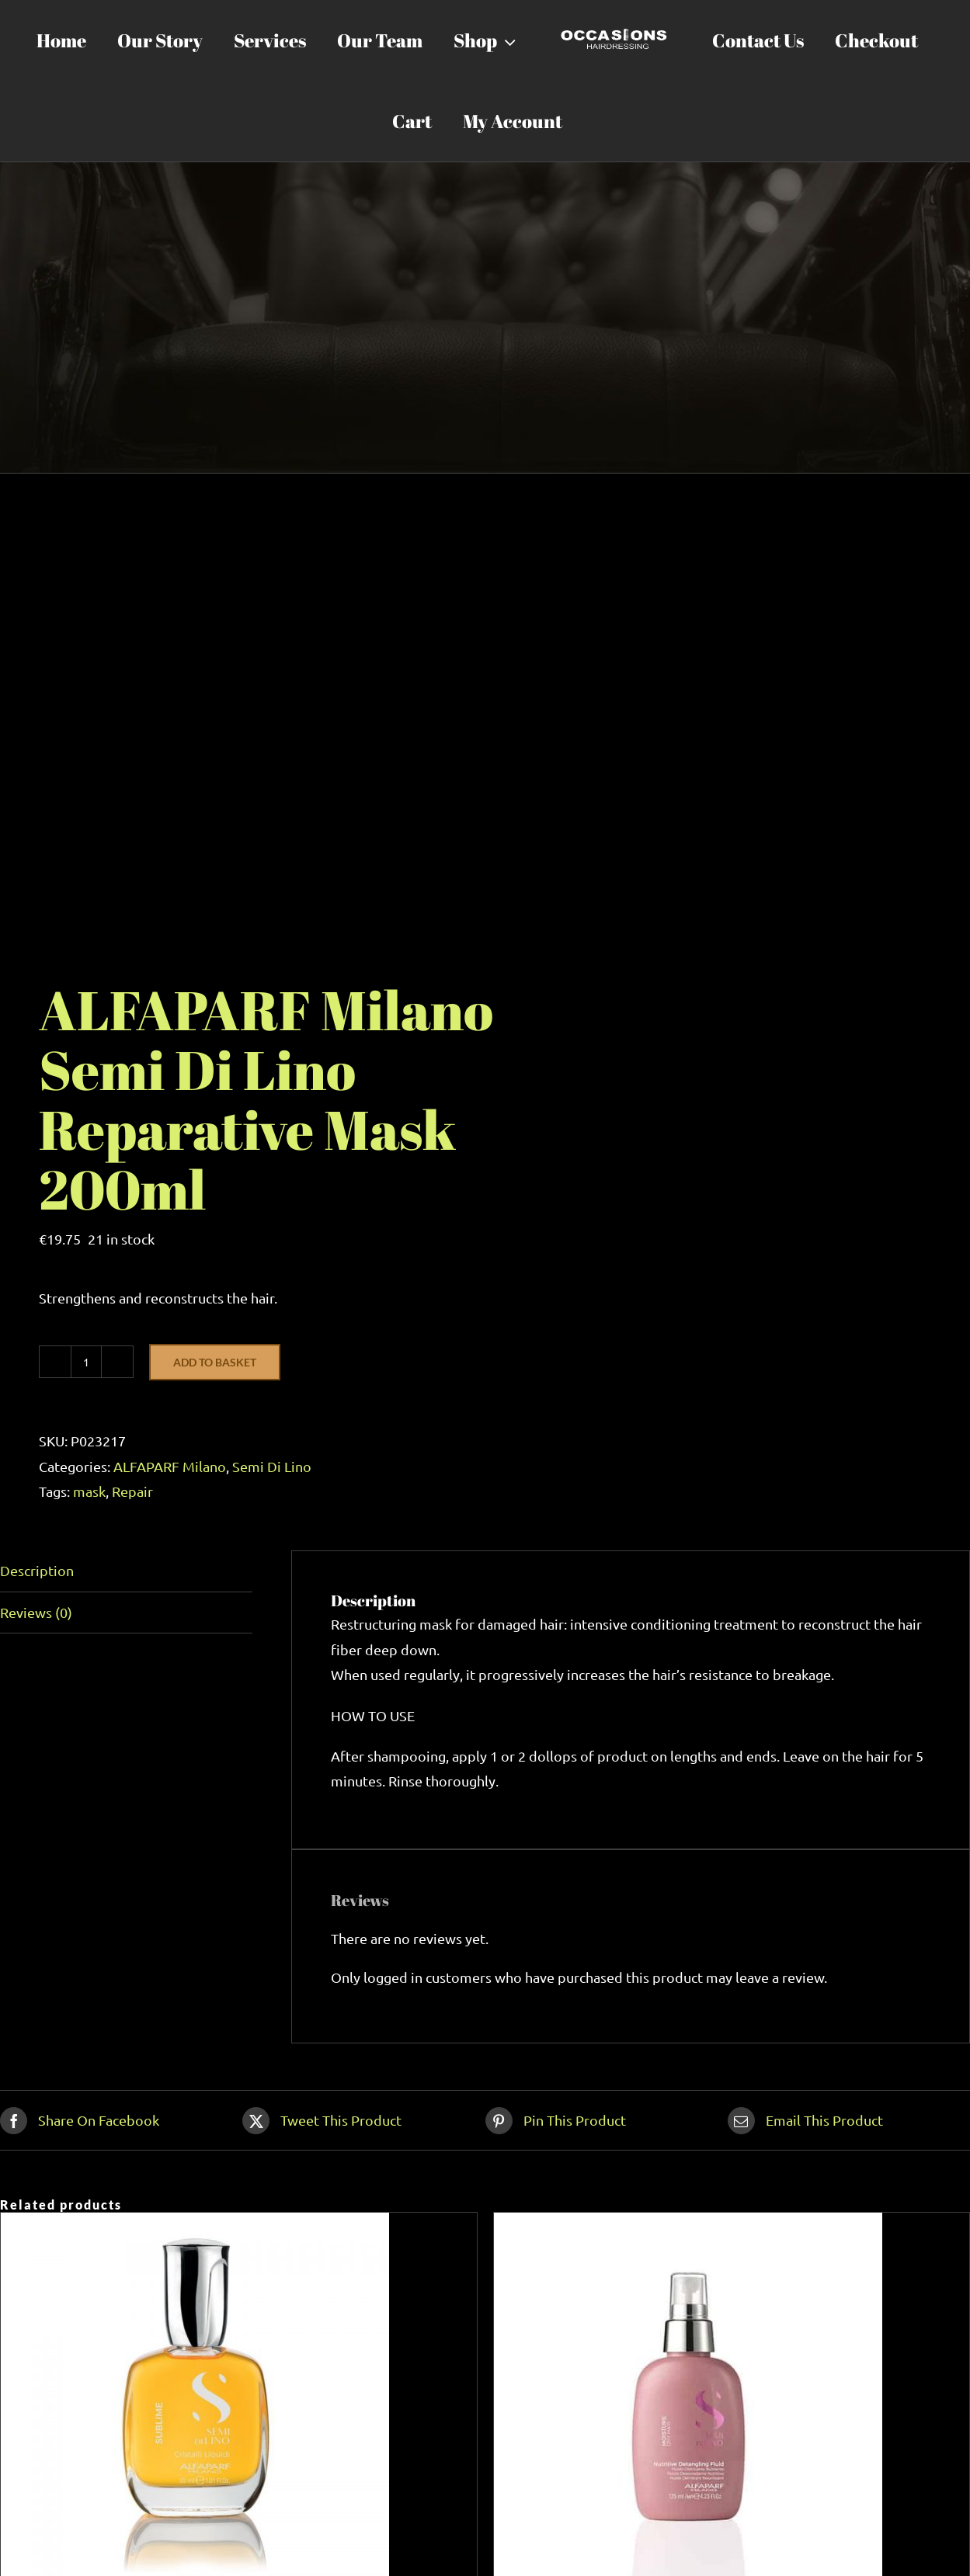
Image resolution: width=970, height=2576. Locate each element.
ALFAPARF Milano (169, 1466)
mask (89, 1491)
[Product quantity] (86, 1361)
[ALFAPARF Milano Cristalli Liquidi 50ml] (195, 2225)
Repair (132, 1491)
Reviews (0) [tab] (36, 1612)
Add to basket (214, 1362)
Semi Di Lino (271, 1466)
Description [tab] (37, 1570)
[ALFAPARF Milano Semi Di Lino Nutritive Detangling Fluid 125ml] (688, 2225)
